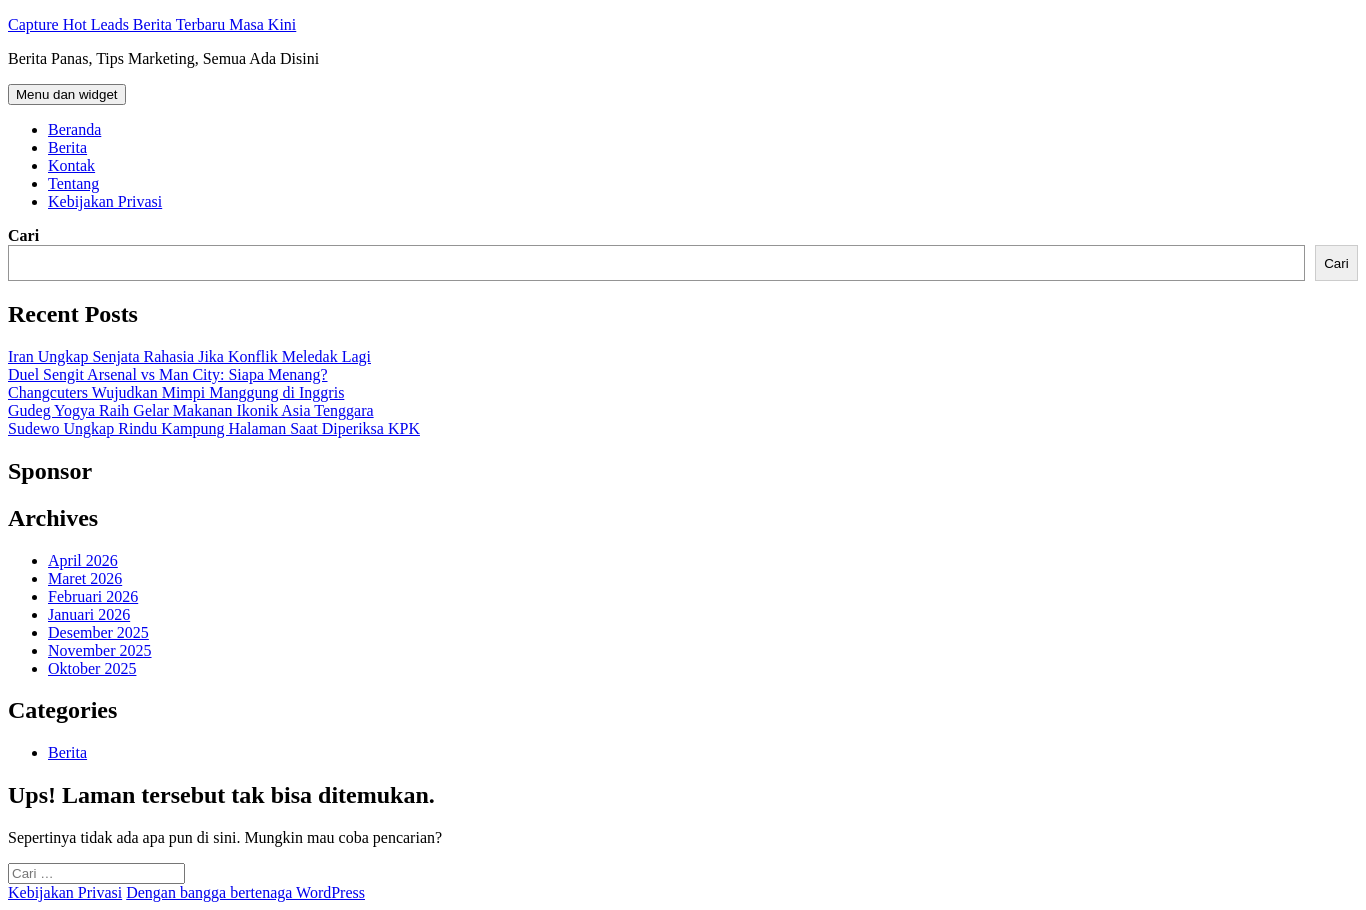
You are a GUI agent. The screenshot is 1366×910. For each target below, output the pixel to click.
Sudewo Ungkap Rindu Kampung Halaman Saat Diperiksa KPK (214, 428)
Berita (67, 147)
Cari (23, 235)
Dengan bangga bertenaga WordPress (245, 892)
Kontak (71, 165)
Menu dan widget (67, 94)
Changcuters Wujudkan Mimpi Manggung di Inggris (176, 392)
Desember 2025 (98, 632)
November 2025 (100, 650)
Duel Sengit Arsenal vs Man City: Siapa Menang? (168, 374)
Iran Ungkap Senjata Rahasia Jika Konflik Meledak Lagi (189, 356)
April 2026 (83, 560)
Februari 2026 (93, 596)
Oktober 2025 (92, 668)
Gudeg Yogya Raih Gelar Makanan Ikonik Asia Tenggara (191, 410)
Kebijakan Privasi (105, 201)
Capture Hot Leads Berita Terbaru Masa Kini (152, 24)
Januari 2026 (89, 614)
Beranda (74, 129)
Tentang (73, 183)
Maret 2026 (85, 578)
